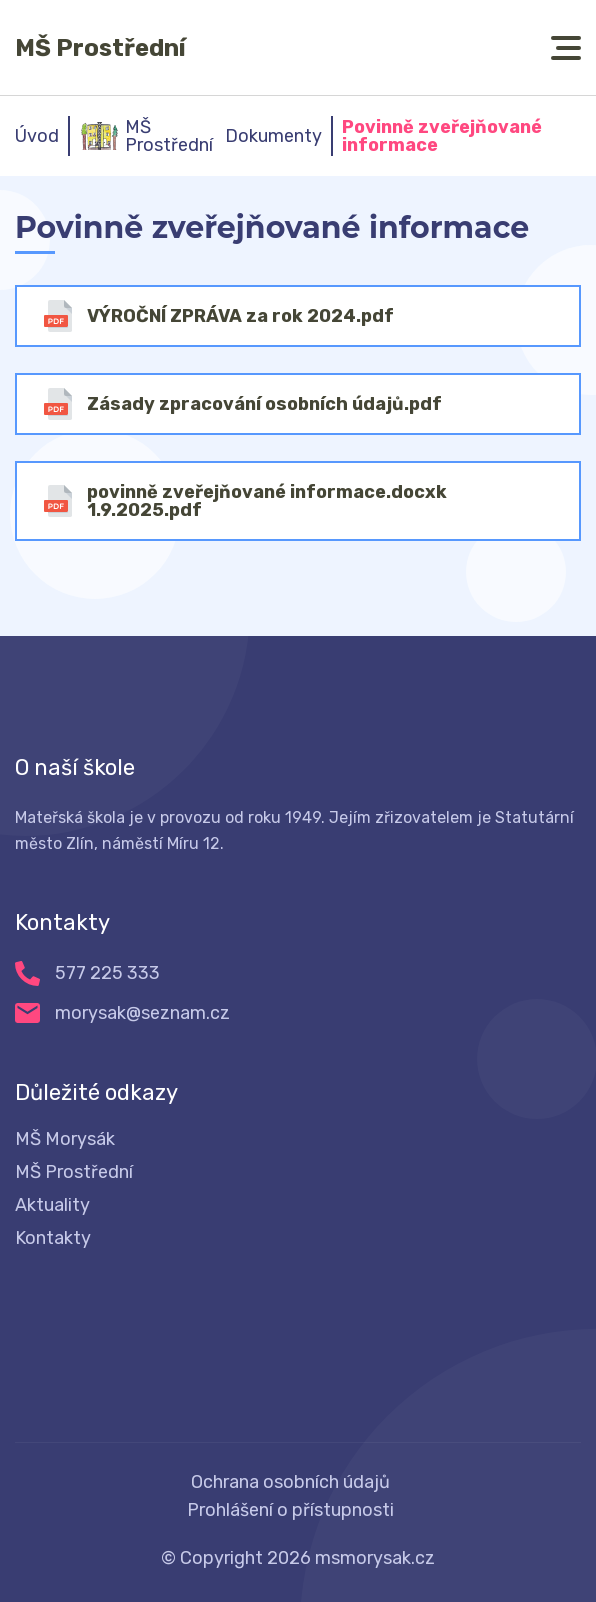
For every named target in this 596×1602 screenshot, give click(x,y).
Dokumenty (273, 136)
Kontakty (53, 1238)
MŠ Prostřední (100, 48)
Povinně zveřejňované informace (442, 136)
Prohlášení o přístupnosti (290, 1510)
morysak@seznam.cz (142, 1013)
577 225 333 (107, 973)
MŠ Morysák (65, 1139)
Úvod (37, 136)
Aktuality (52, 1205)
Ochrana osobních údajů (290, 1482)
